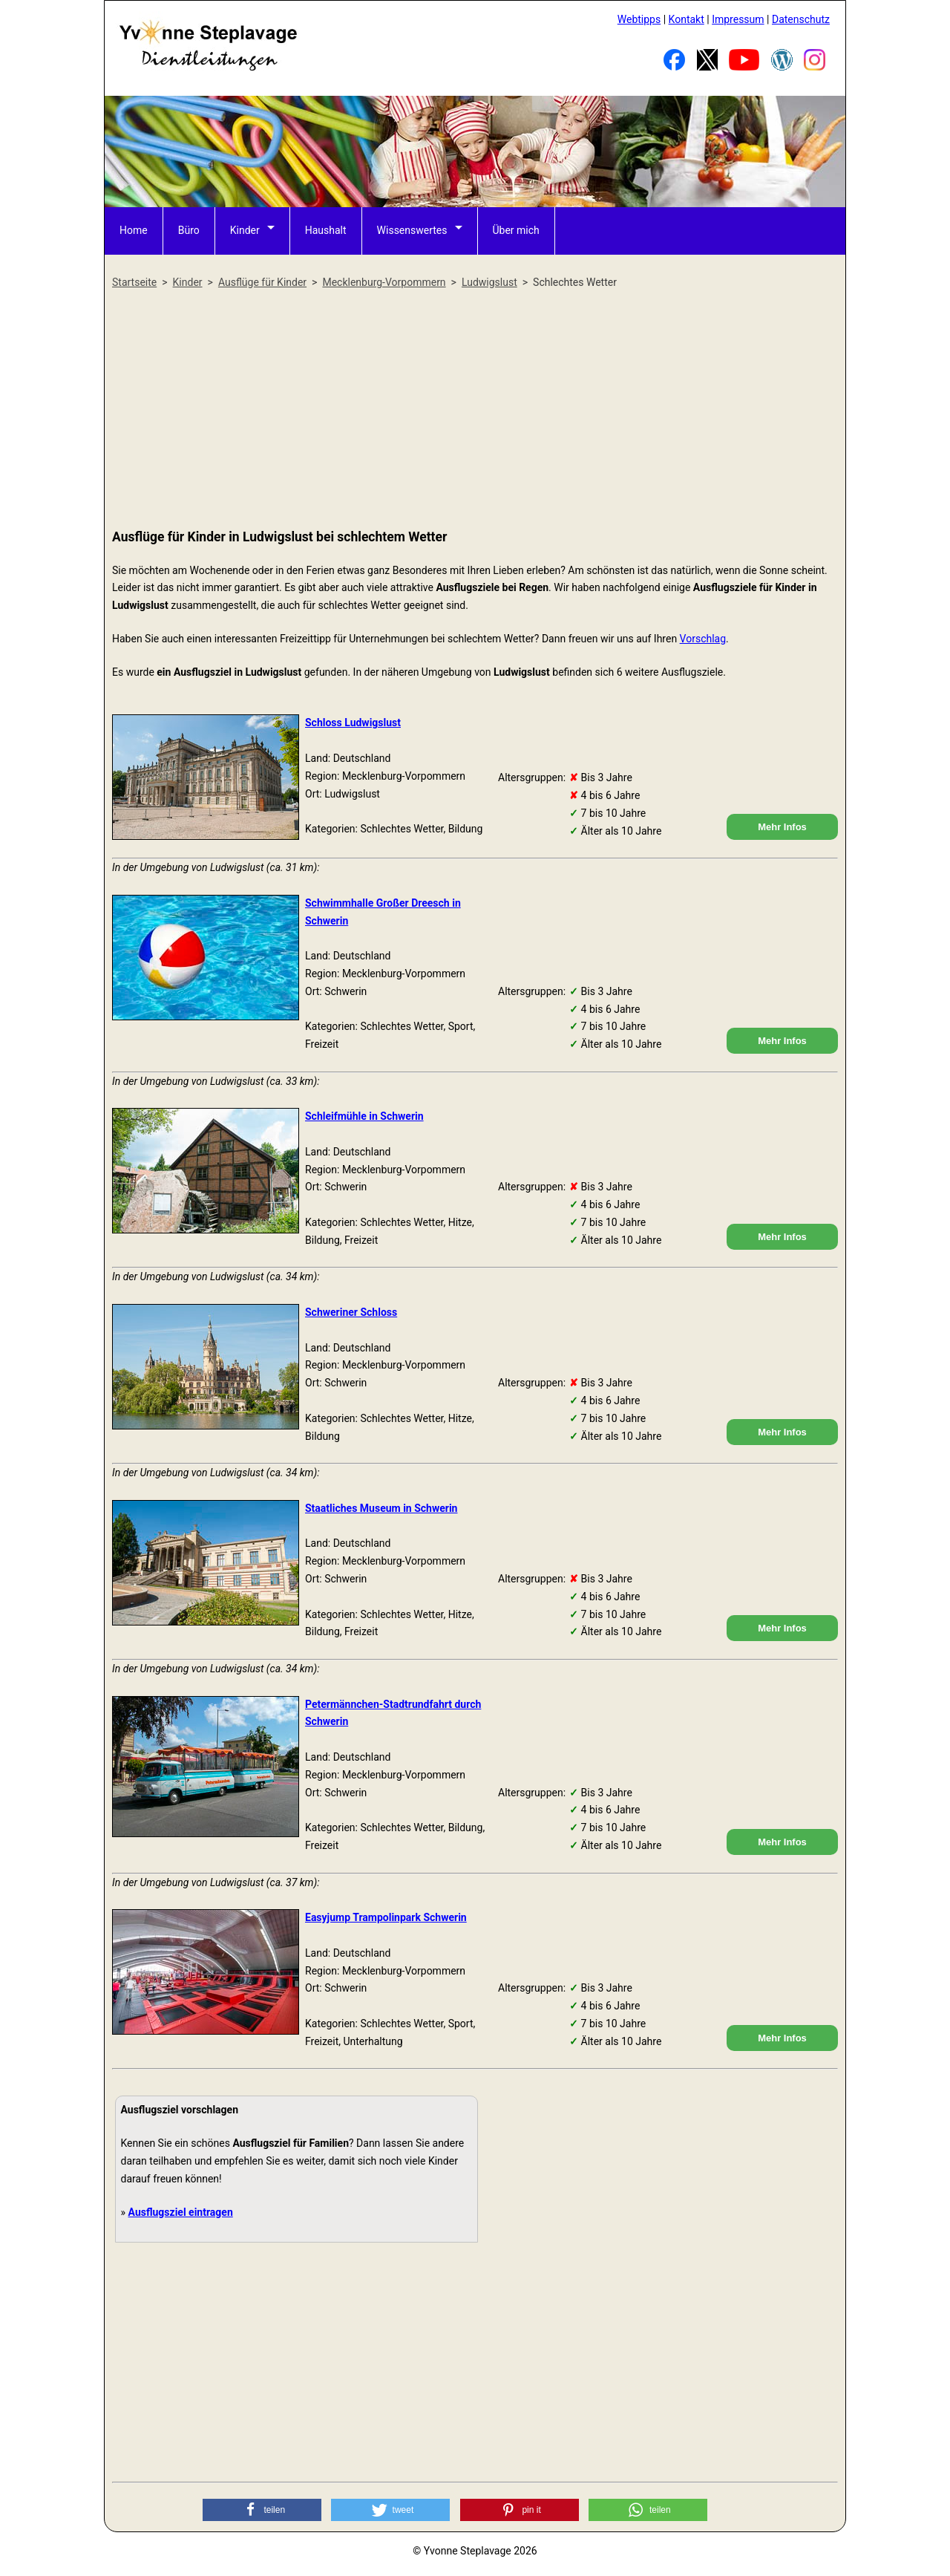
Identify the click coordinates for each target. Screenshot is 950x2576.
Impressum (738, 19)
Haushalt (326, 230)
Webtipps (639, 19)
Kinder (245, 230)
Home (133, 230)
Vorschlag (703, 639)
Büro (189, 230)
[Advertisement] (475, 410)
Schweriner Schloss (351, 1312)
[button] (262, 2510)
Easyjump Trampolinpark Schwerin (386, 1917)
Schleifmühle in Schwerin (364, 1116)
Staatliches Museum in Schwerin (381, 1508)
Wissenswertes (412, 230)
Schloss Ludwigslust (353, 722)
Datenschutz (801, 19)
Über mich (516, 230)
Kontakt (686, 19)
